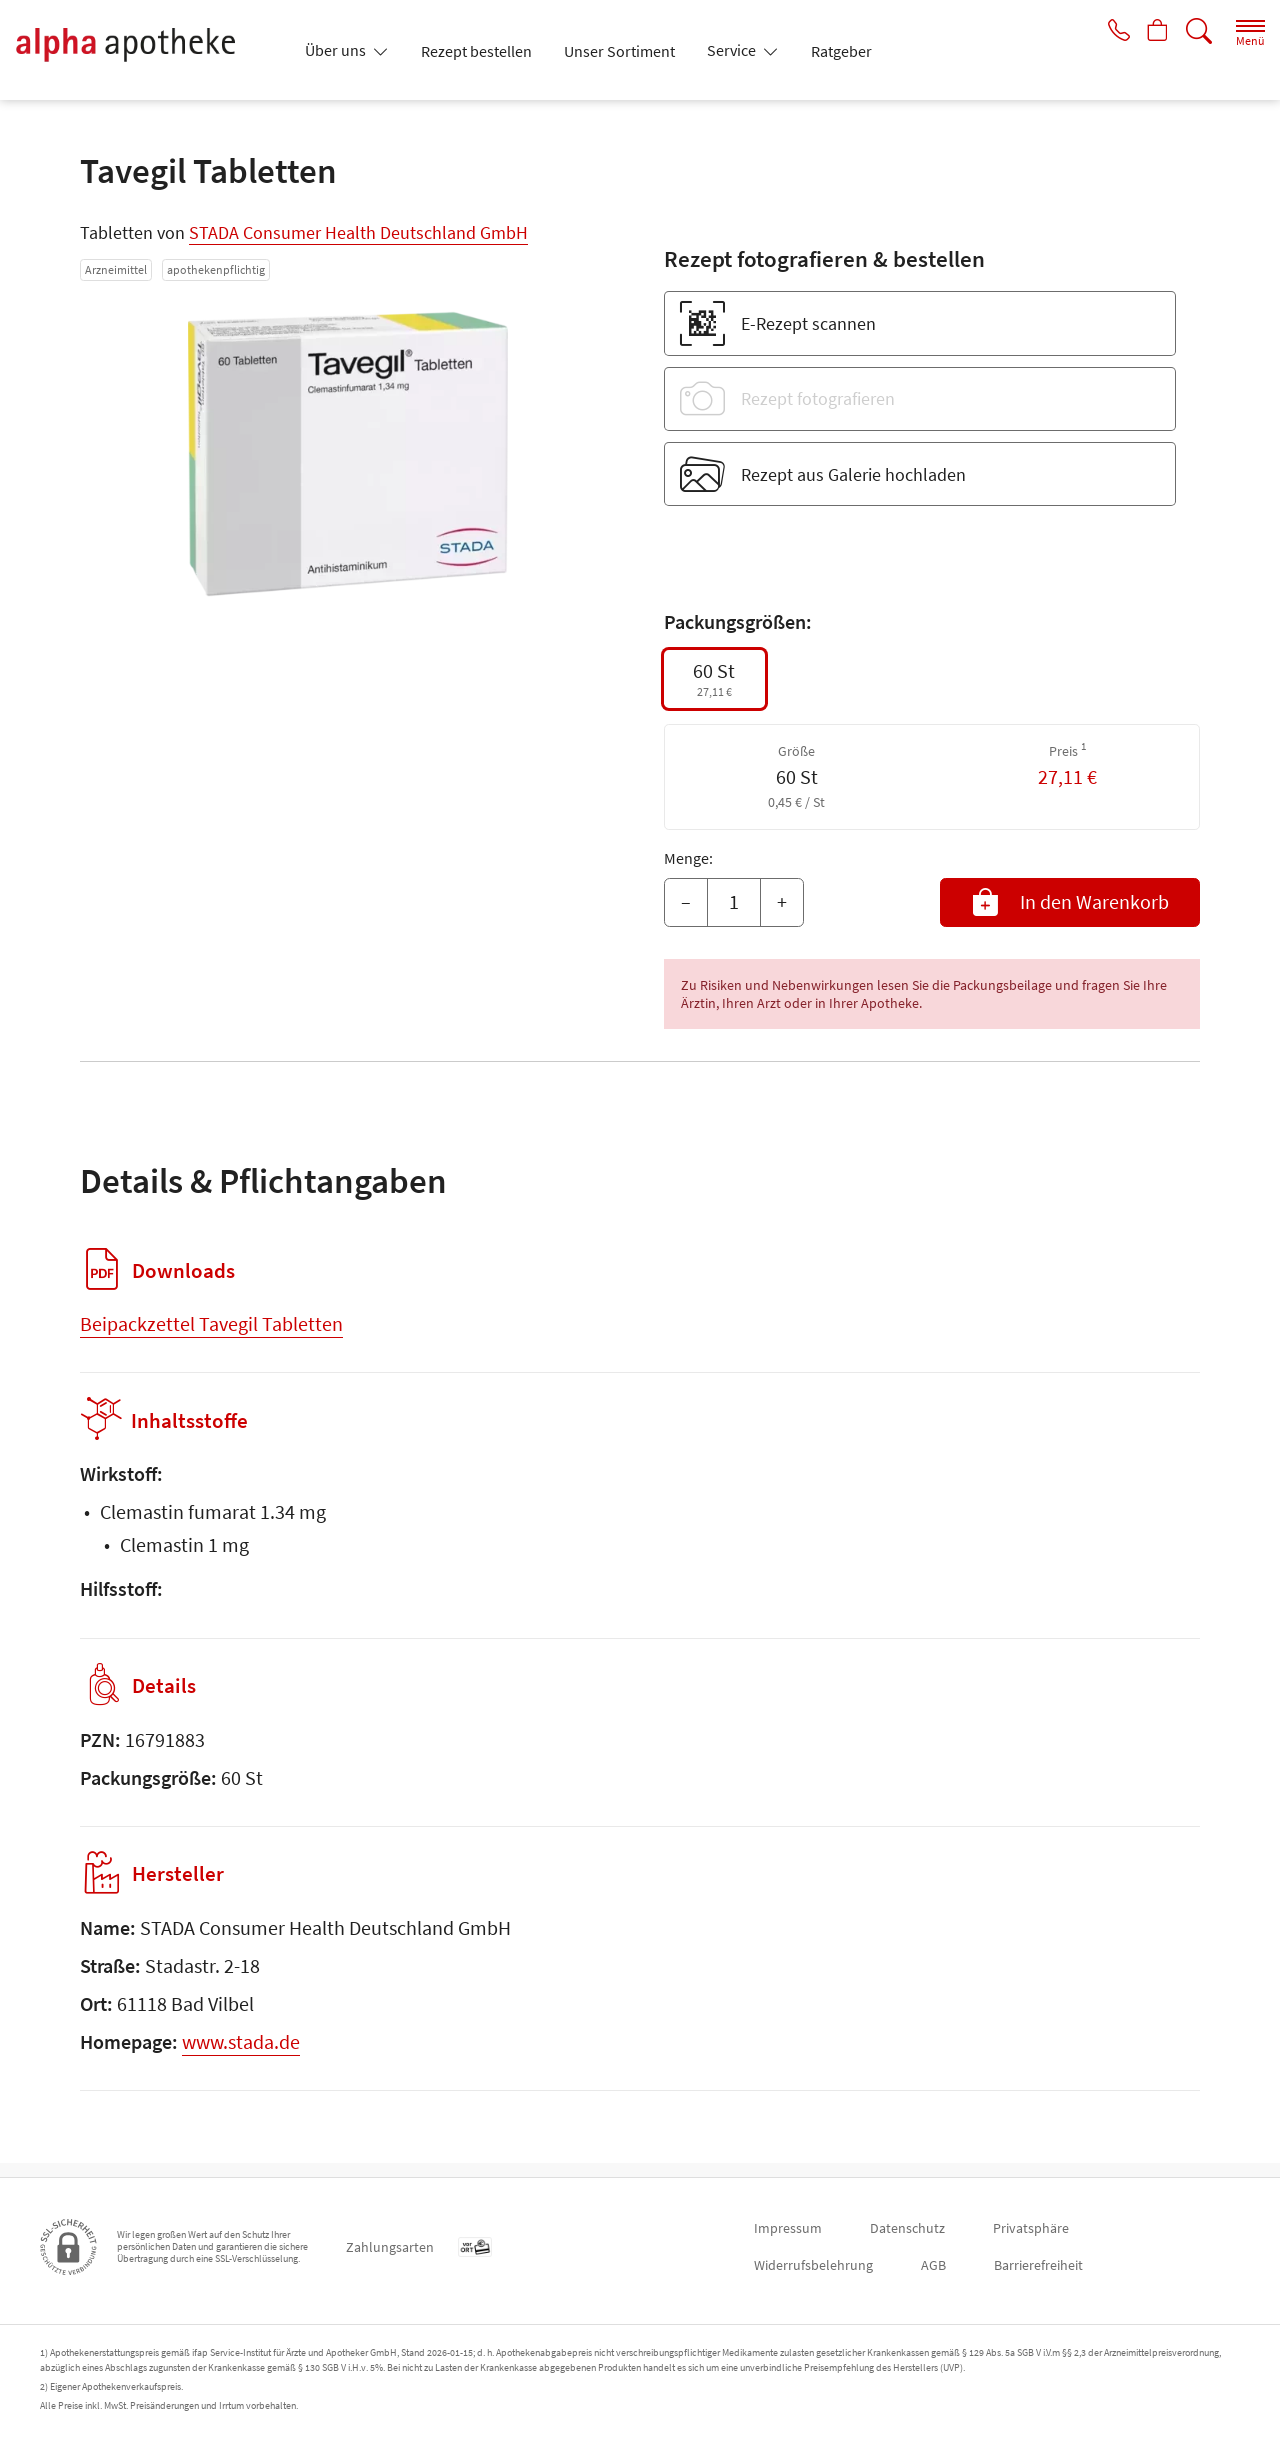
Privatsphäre (1031, 2228)
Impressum (788, 2228)
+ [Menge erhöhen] (782, 901)
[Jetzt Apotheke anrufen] (1112, 32)
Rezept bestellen (476, 51)
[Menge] (734, 903)
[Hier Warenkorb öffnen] (1155, 32)
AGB (933, 2265)
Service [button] (733, 50)
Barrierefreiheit (1038, 2265)
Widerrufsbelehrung (813, 2265)
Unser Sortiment (619, 51)
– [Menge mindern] (686, 901)
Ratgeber (841, 51)
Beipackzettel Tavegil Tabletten (211, 1323)
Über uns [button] (337, 50)
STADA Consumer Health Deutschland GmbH (358, 232)
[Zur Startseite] (148, 50)
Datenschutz (907, 2228)
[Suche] (1199, 31)
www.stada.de (241, 2055)
